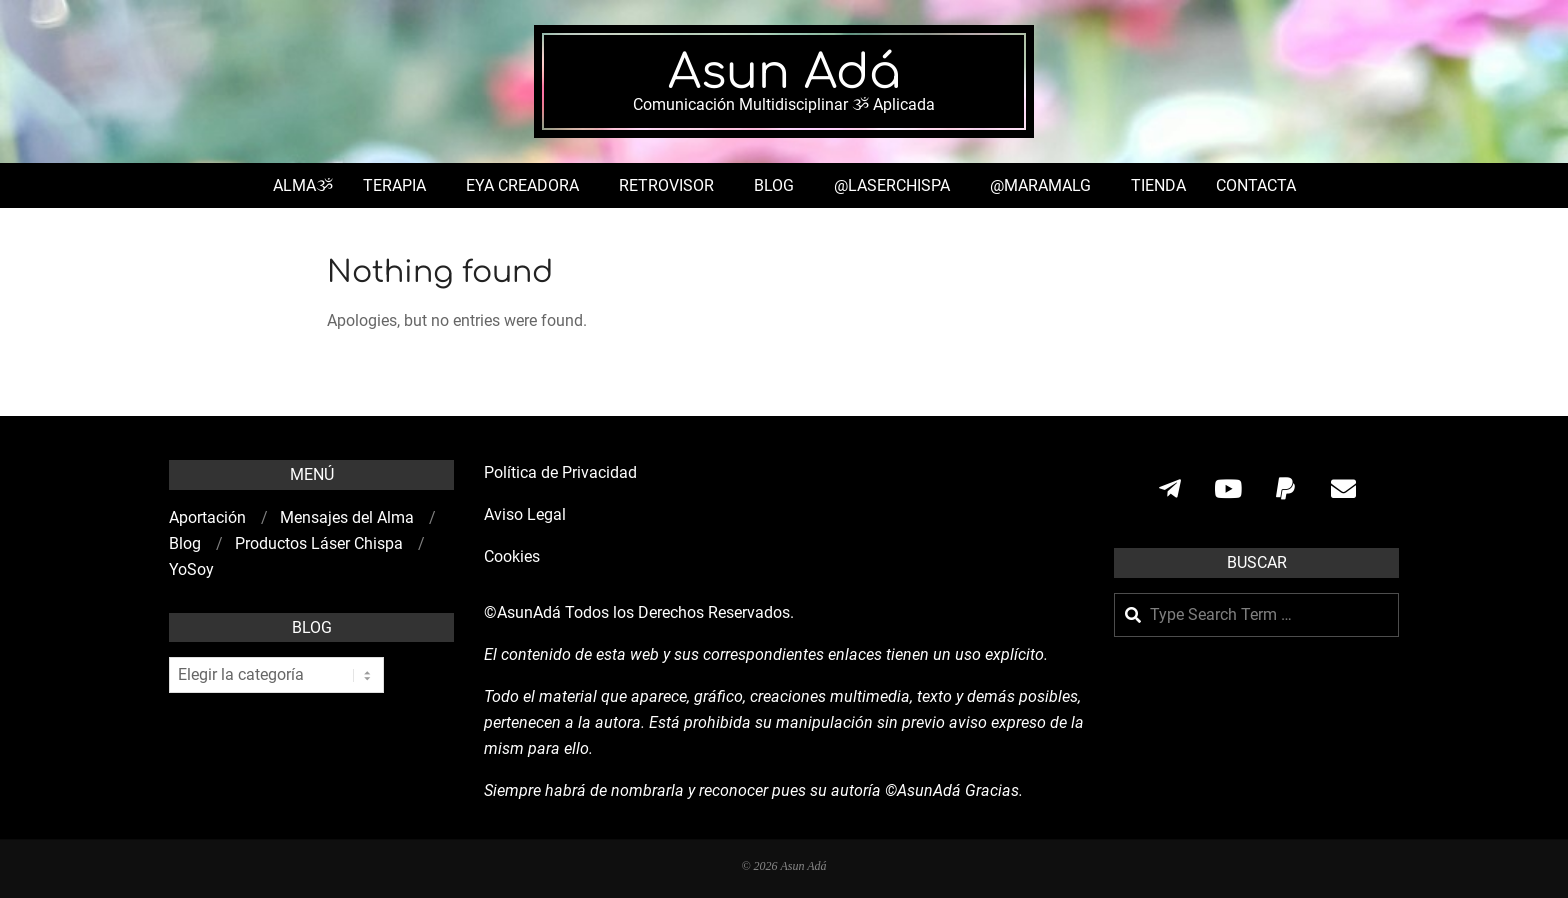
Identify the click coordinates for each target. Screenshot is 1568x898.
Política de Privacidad (560, 472)
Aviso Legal (525, 514)
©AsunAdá (522, 612)
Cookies (514, 556)
